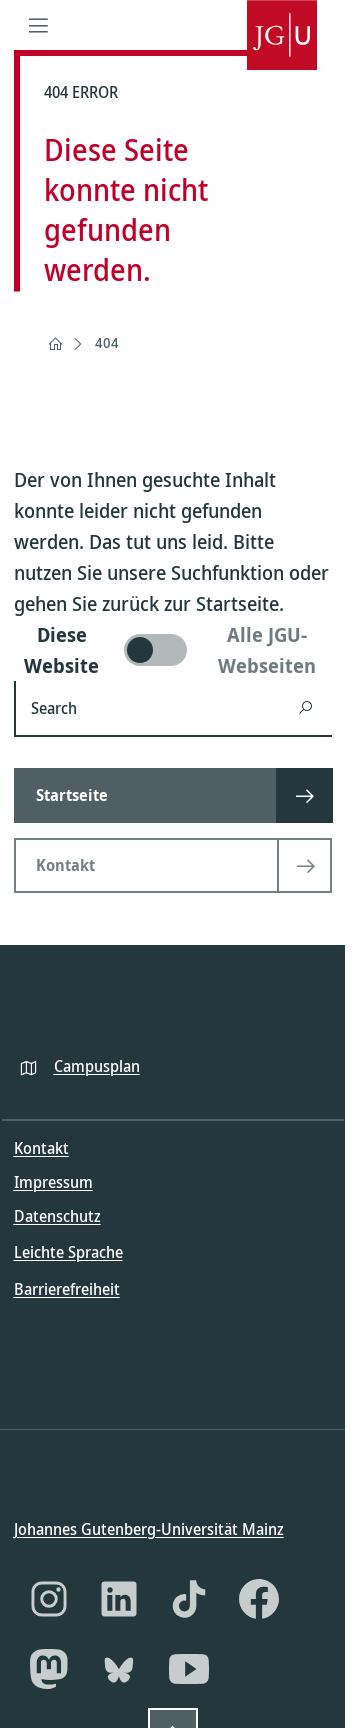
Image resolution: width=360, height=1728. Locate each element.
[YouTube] (189, 1669)
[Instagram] (49, 1599)
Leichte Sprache (68, 1252)
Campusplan (97, 1065)
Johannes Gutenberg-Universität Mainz (149, 1529)
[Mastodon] (49, 1669)
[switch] (173, 650)
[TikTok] (189, 1599)
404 (107, 342)
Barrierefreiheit (67, 1288)
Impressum (53, 1182)
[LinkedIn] (119, 1599)
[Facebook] (259, 1599)
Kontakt (41, 1148)
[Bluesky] (119, 1669)
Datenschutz (57, 1216)
